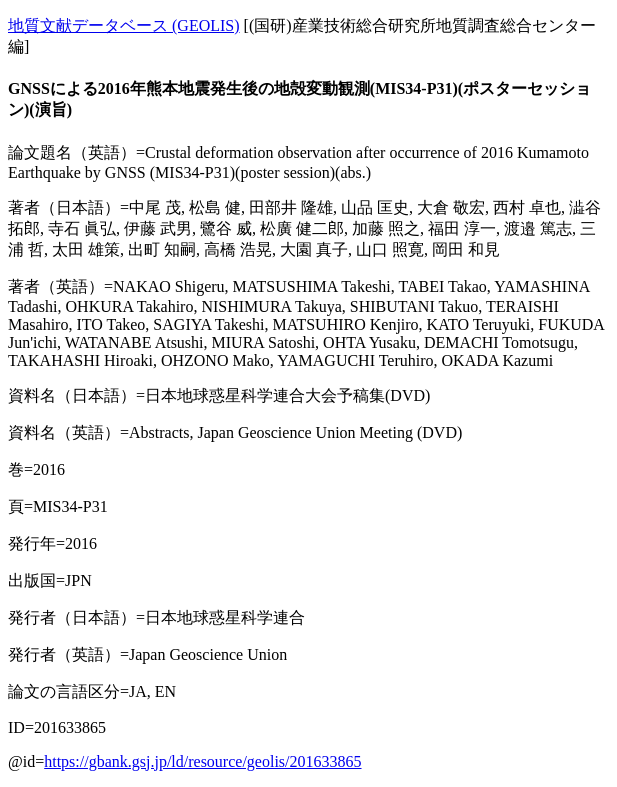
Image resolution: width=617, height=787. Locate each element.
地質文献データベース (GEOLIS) (124, 25)
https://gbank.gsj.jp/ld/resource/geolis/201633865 (202, 761)
